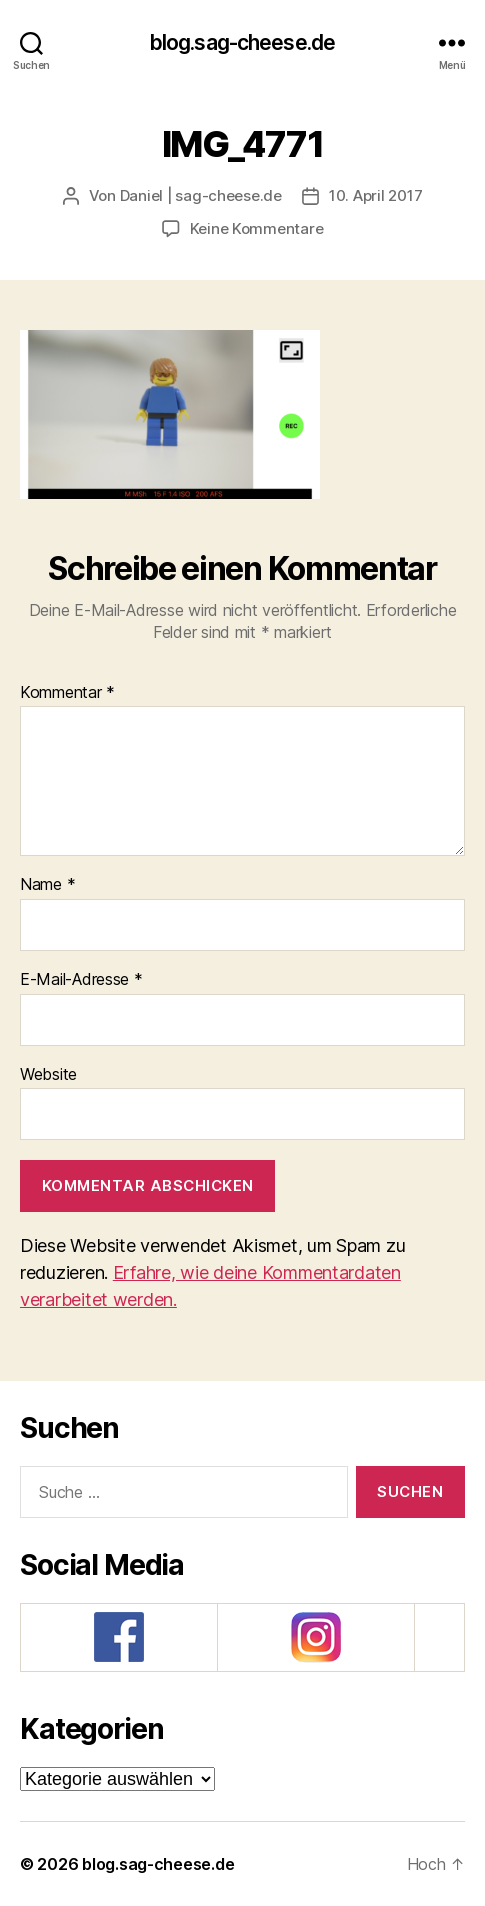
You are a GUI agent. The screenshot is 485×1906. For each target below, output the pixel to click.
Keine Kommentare (257, 228)
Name (47, 885)
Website (48, 1075)
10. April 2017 (375, 195)
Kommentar (67, 693)
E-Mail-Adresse (81, 980)
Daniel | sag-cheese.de (201, 195)
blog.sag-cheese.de (242, 42)
